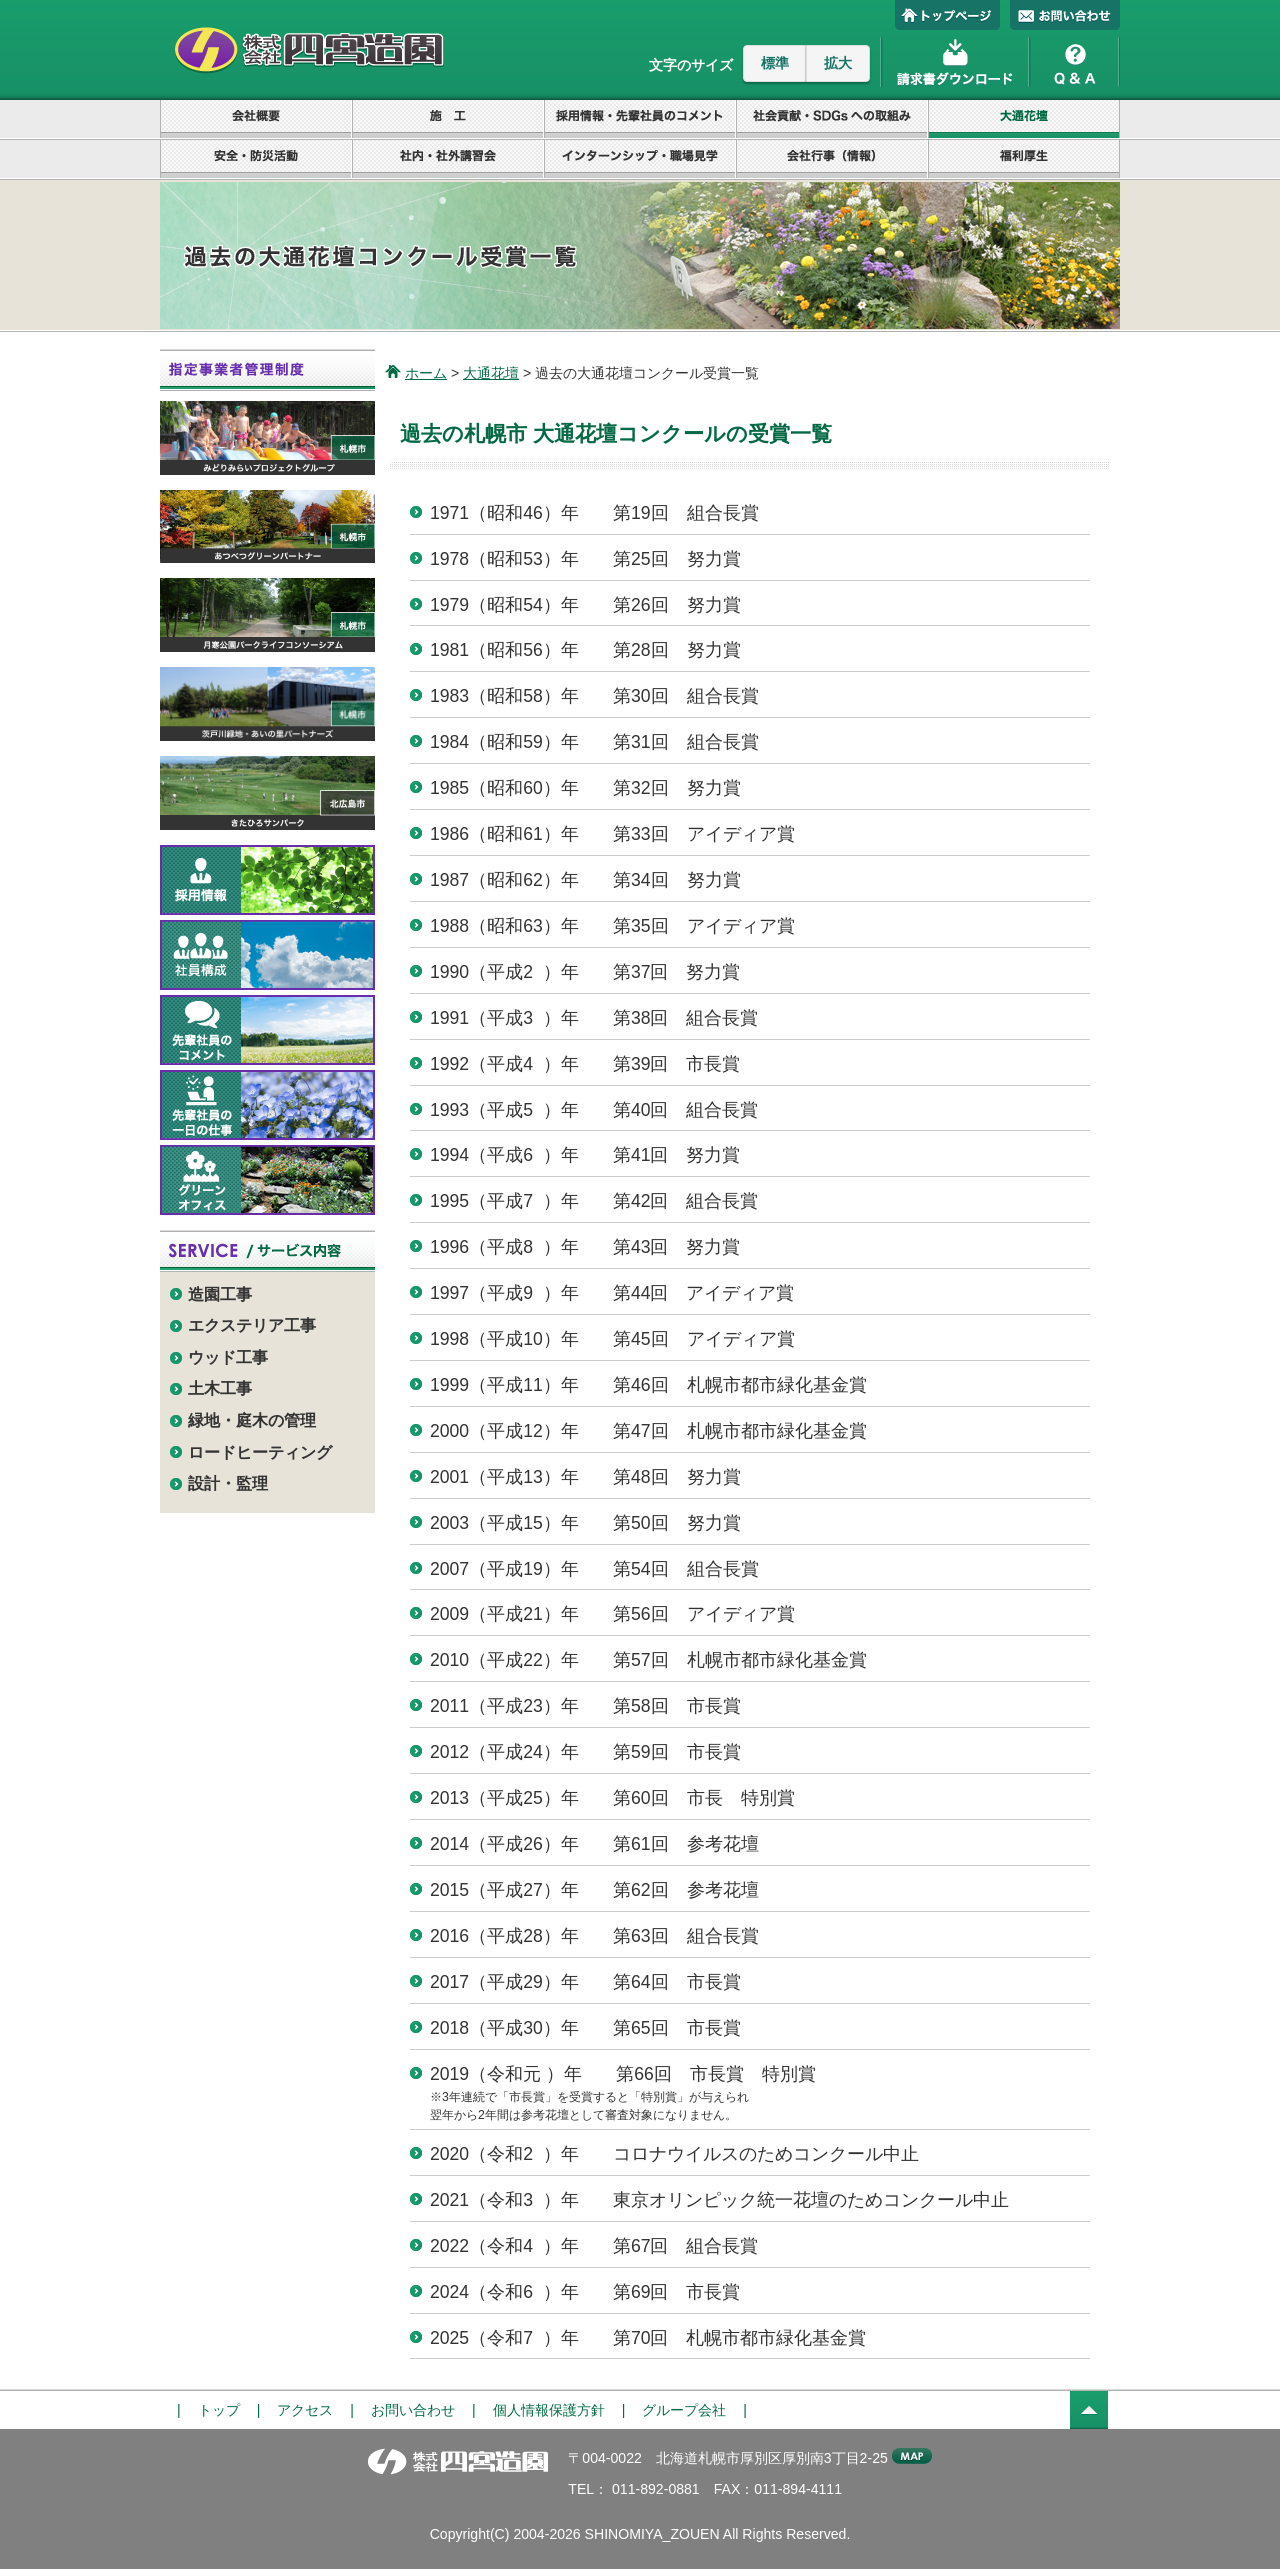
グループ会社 (684, 2410)
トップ (219, 2410)
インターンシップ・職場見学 (640, 160)
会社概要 (256, 120)
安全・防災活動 (256, 160)
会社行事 (832, 160)
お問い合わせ (1065, 15)
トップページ (947, 15)
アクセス (305, 2410)
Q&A (1075, 60)
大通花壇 (1024, 120)
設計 (448, 120)
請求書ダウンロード (955, 60)
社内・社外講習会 (448, 160)
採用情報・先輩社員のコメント (640, 120)
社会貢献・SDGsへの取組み (832, 120)
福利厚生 (1024, 160)
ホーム (426, 373)
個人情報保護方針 (549, 2410)
